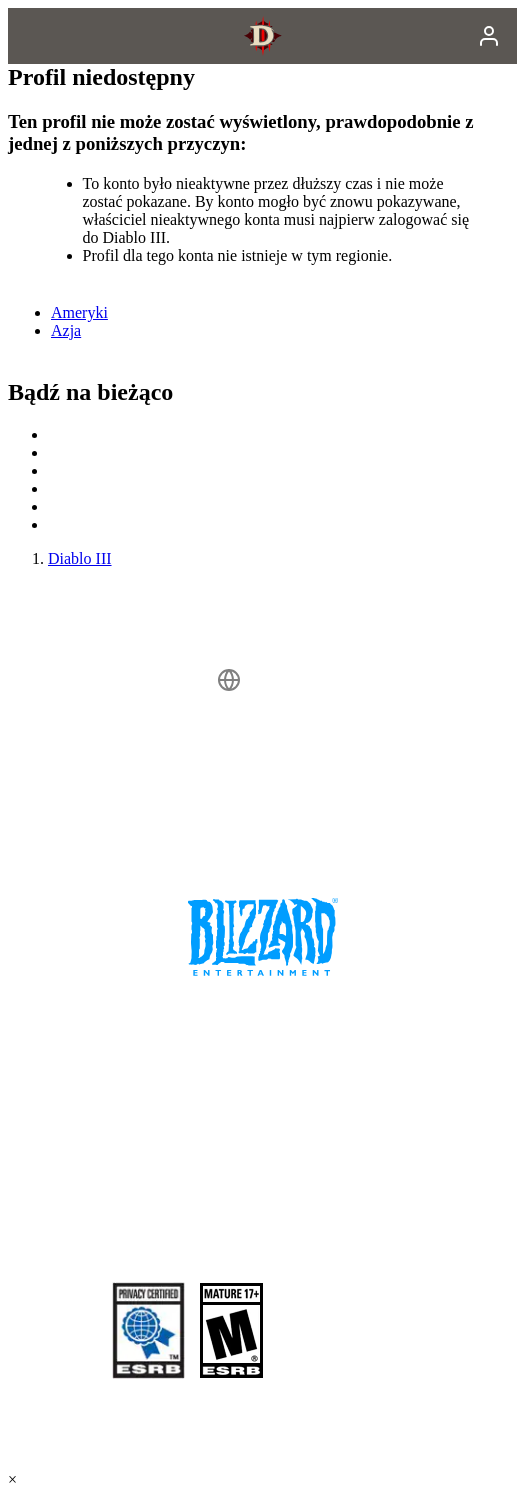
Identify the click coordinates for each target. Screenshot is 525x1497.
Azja (66, 330)
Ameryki (79, 312)
